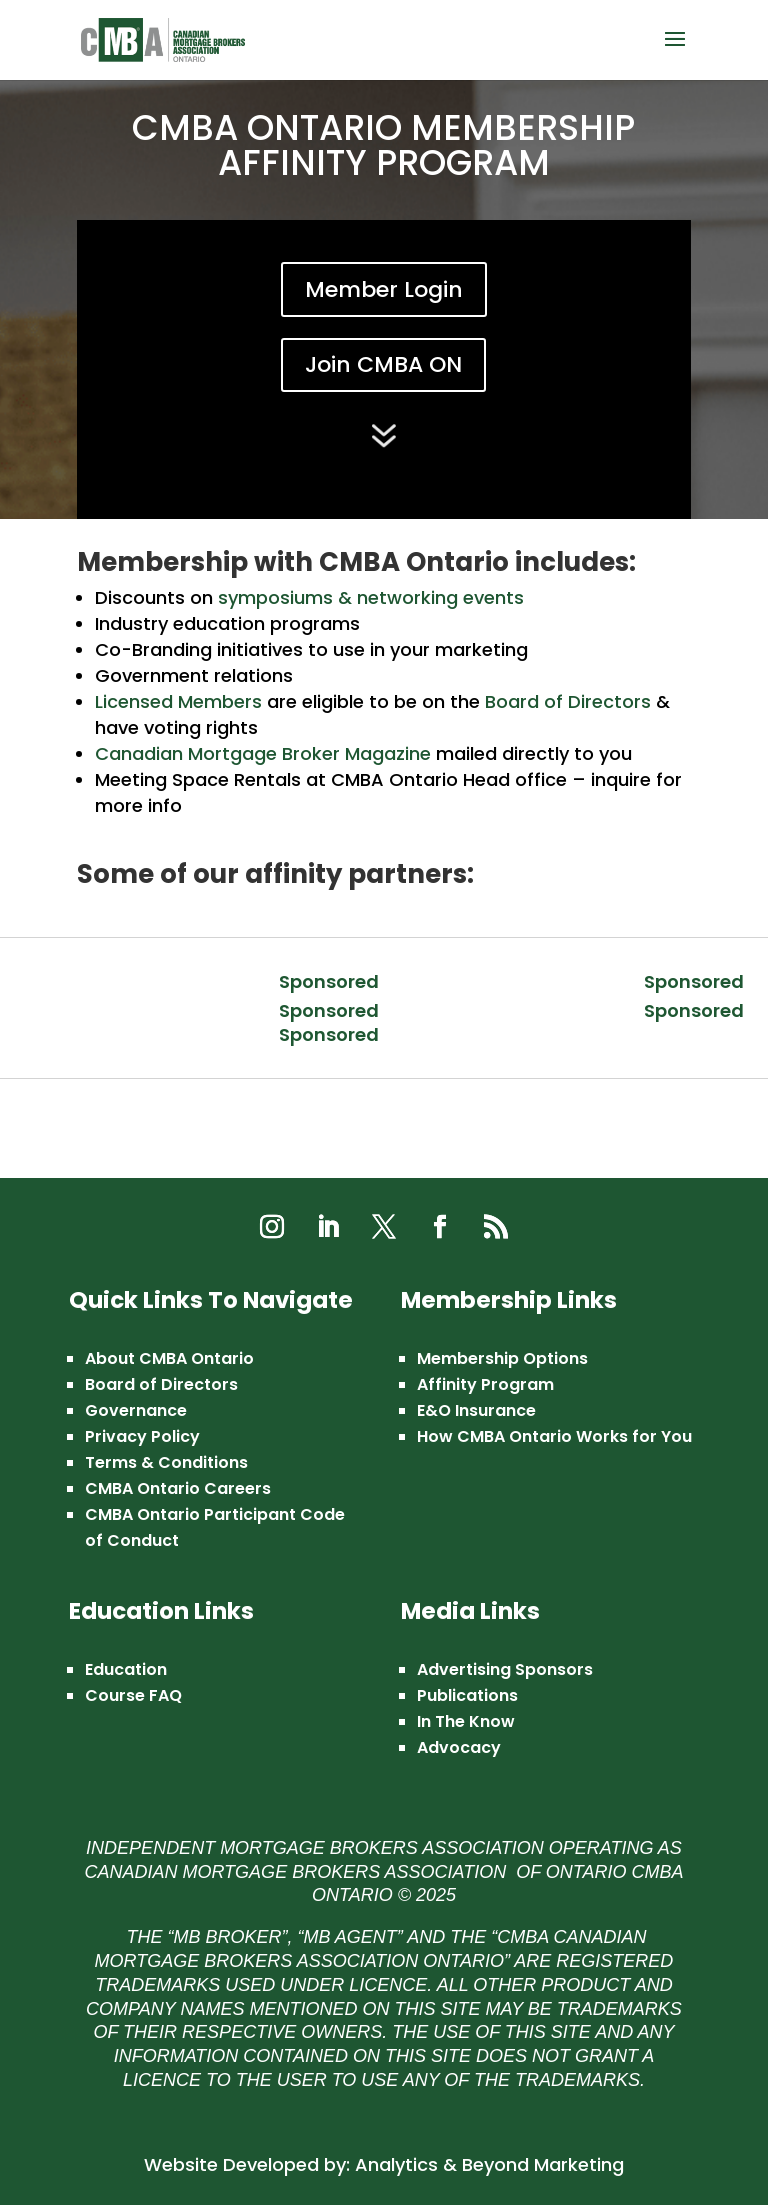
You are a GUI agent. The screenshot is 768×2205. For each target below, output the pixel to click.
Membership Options (502, 1358)
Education (126, 1669)
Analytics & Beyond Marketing (489, 2164)
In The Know (466, 1721)
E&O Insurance (476, 1410)
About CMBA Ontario (169, 1358)
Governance (136, 1410)
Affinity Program (485, 1384)
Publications (467, 1695)
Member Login (384, 289)
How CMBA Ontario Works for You (554, 1436)
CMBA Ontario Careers (178, 1488)
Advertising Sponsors (505, 1669)
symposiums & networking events (371, 597)
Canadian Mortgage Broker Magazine (263, 753)
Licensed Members (178, 701)
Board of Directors (568, 701)
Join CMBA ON (383, 364)
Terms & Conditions (166, 1462)
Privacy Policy (142, 1436)
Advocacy (459, 1747)
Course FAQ (133, 1695)
